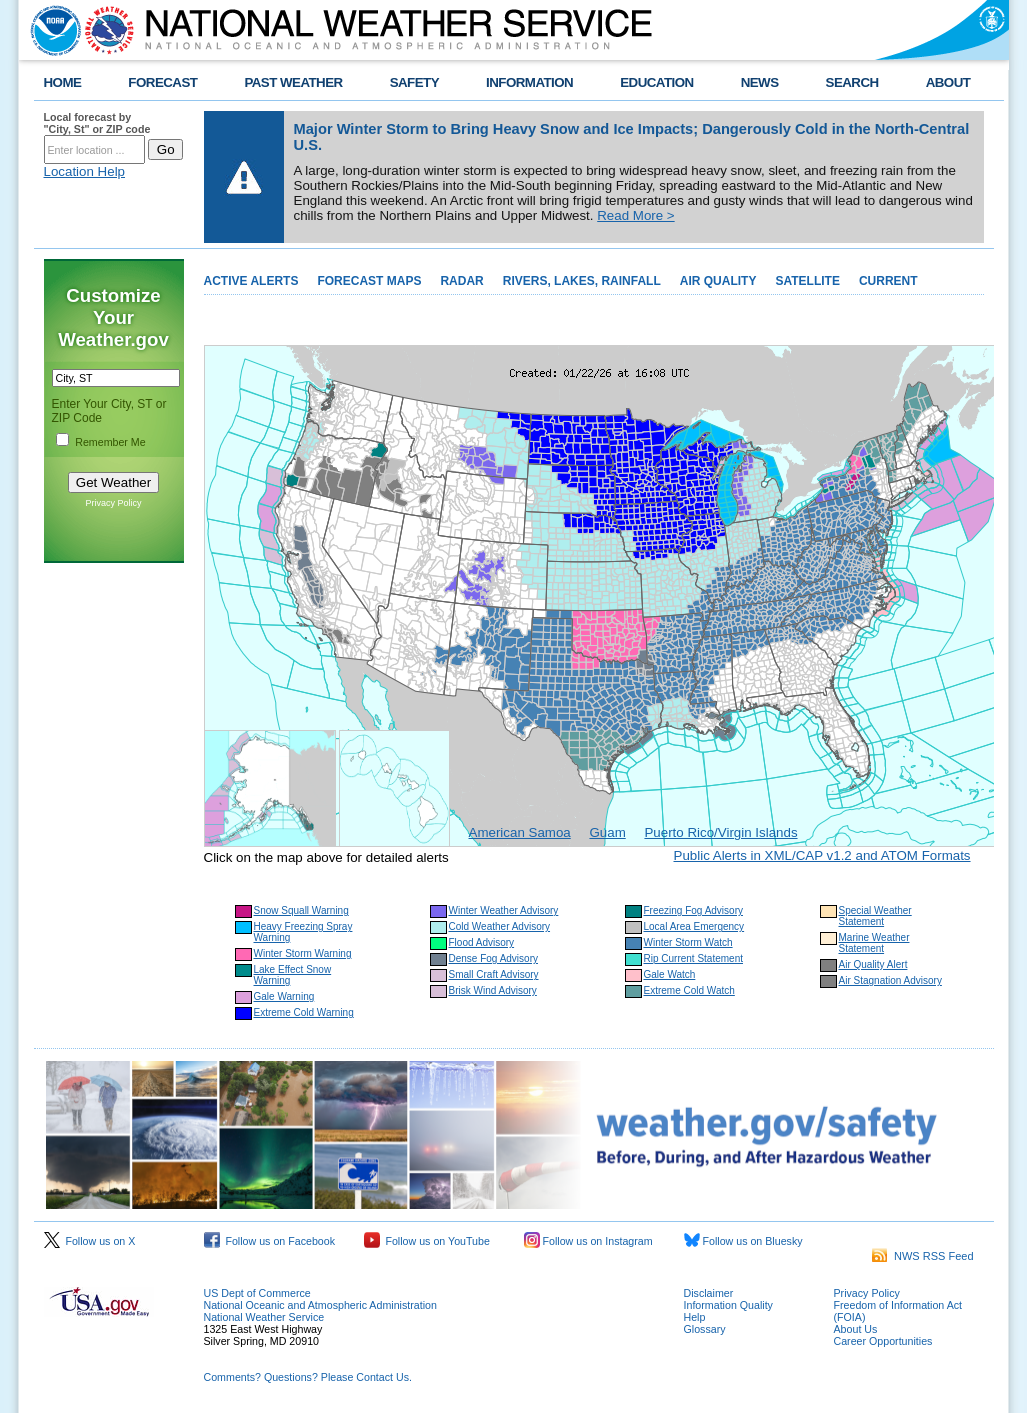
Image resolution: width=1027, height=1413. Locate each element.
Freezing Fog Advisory (694, 910)
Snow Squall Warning (301, 910)
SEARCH (852, 82)
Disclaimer (709, 1293)
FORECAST (162, 82)
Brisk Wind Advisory (493, 990)
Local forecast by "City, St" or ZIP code (97, 123)
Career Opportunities (883, 1341)
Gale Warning (284, 996)
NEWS (760, 82)
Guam (607, 832)
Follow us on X (90, 1241)
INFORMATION (529, 82)
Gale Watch (670, 974)
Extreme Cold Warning (304, 1012)
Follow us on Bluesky (743, 1241)
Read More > (635, 215)
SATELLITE (807, 281)
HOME (63, 82)
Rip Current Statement (694, 958)
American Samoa (520, 832)
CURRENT (888, 281)
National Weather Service (264, 1317)
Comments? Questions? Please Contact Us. (308, 1377)
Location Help (85, 171)
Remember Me (110, 442)
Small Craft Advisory (494, 974)
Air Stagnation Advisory (890, 980)
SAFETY (414, 82)
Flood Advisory (482, 942)
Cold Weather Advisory (500, 926)
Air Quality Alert (873, 964)
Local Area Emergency (694, 926)
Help (695, 1317)
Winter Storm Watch (688, 942)
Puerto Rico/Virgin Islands (720, 832)
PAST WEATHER (293, 82)
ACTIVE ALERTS (251, 281)
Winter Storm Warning (303, 953)
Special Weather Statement (875, 916)
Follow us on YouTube (427, 1241)
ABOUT (948, 82)
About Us (856, 1329)
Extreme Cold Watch (689, 990)
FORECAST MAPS (369, 281)
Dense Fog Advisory (494, 958)
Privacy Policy (113, 503)
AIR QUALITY (718, 281)
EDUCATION (656, 82)
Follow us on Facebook (270, 1241)
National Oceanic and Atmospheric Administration (320, 1305)
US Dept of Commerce (257, 1293)
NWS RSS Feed (923, 1256)
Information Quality (728, 1305)
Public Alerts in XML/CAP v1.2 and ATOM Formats (822, 855)
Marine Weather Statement (874, 943)
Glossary (705, 1329)
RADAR (461, 281)
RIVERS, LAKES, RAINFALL (582, 281)
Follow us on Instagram (588, 1241)
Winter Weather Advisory (504, 910)
